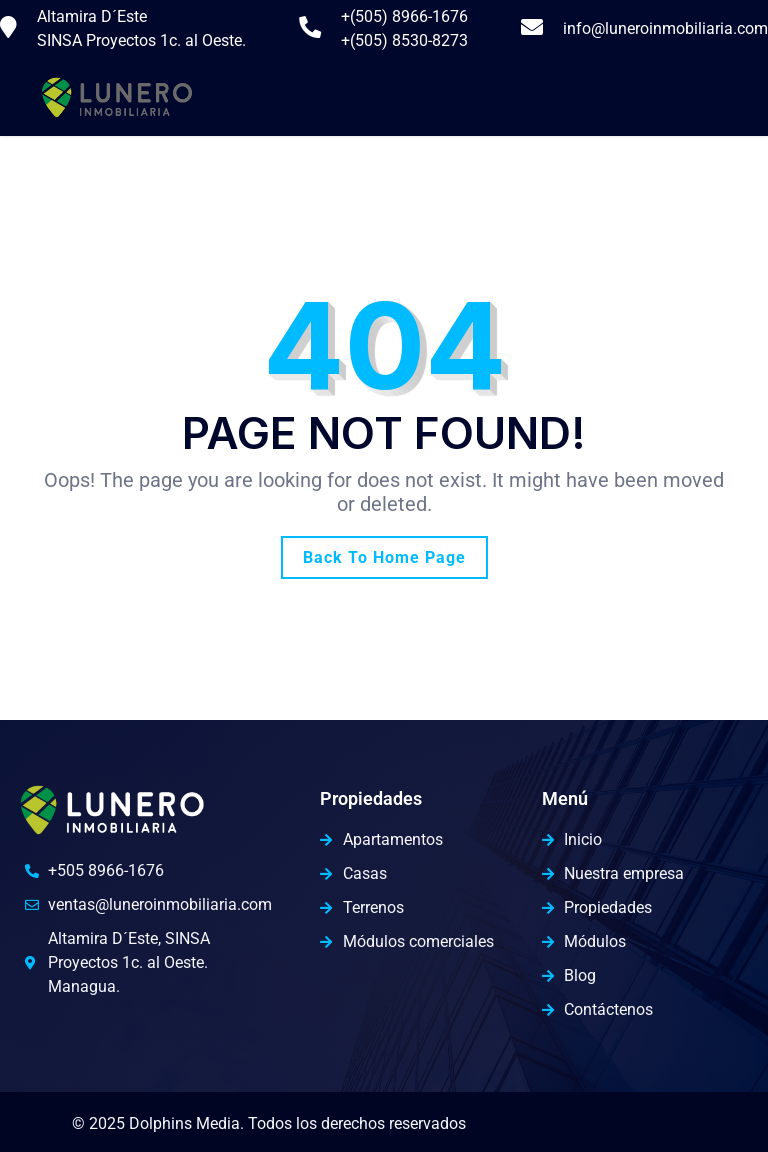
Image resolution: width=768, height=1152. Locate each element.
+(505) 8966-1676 (404, 16)
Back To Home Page (384, 557)
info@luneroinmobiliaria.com (665, 28)
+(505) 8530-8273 (404, 40)
